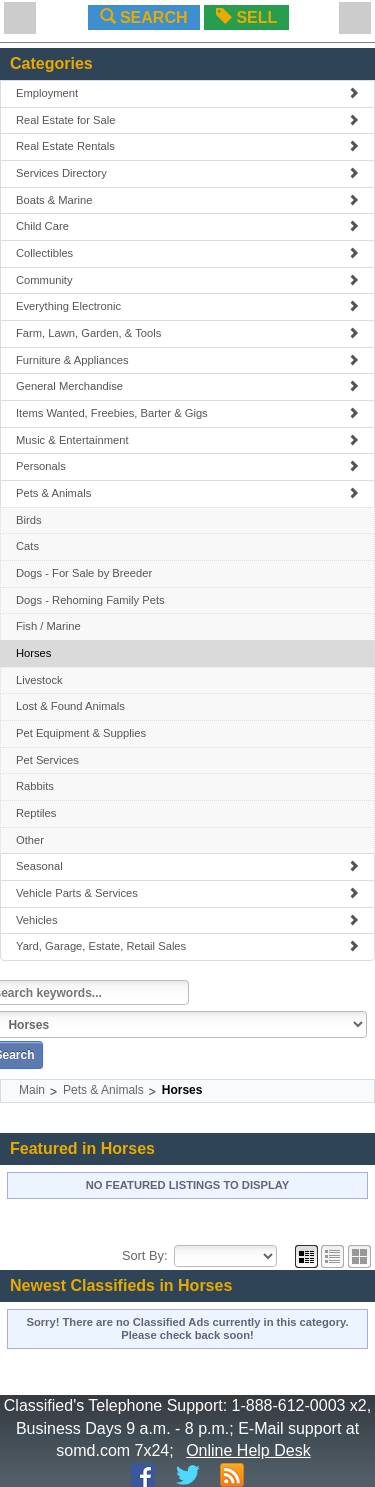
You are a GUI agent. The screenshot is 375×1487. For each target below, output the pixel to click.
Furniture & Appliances (187, 360)
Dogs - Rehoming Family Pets (90, 600)
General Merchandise (187, 386)
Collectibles (187, 253)
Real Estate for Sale (187, 120)
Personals (187, 466)
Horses (33, 653)
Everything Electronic (187, 306)
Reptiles (36, 813)
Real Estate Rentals (187, 146)
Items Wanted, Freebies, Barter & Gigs (187, 413)
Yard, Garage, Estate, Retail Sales (187, 946)
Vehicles (187, 920)
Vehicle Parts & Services (187, 893)
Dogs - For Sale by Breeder (84, 573)
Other (30, 840)
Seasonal (187, 866)
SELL (246, 17)
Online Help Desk (248, 1450)
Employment (187, 93)
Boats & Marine (187, 200)
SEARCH (144, 17)
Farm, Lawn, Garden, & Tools (187, 333)
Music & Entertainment (187, 440)
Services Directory (187, 173)
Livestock (39, 680)
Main (32, 1090)
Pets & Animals (187, 493)
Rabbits (35, 786)
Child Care (187, 226)
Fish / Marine (48, 626)
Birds (29, 520)
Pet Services (47, 760)
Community (187, 280)
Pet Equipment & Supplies (81, 733)
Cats (27, 546)
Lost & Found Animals (70, 706)
